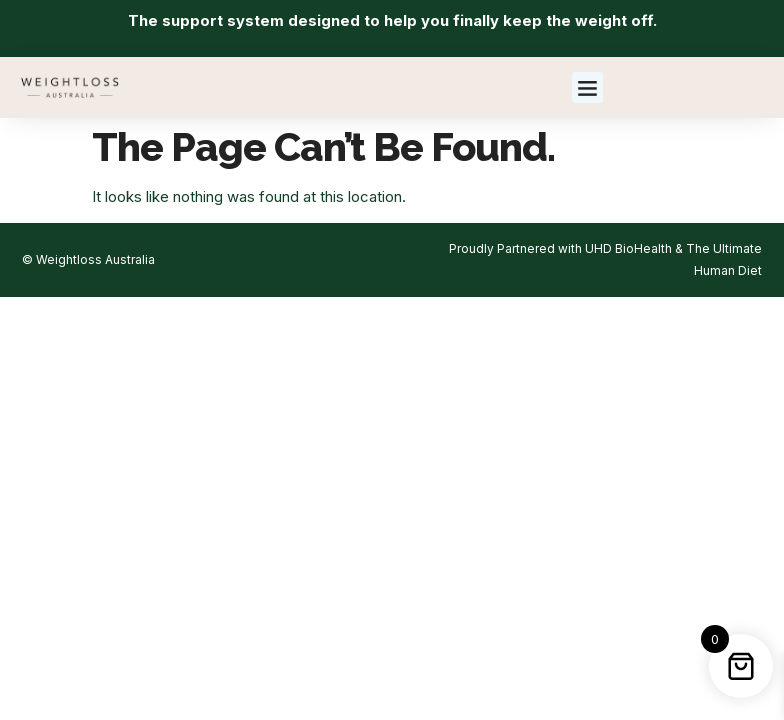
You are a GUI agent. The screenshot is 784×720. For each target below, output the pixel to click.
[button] (588, 88)
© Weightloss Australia (88, 259)
